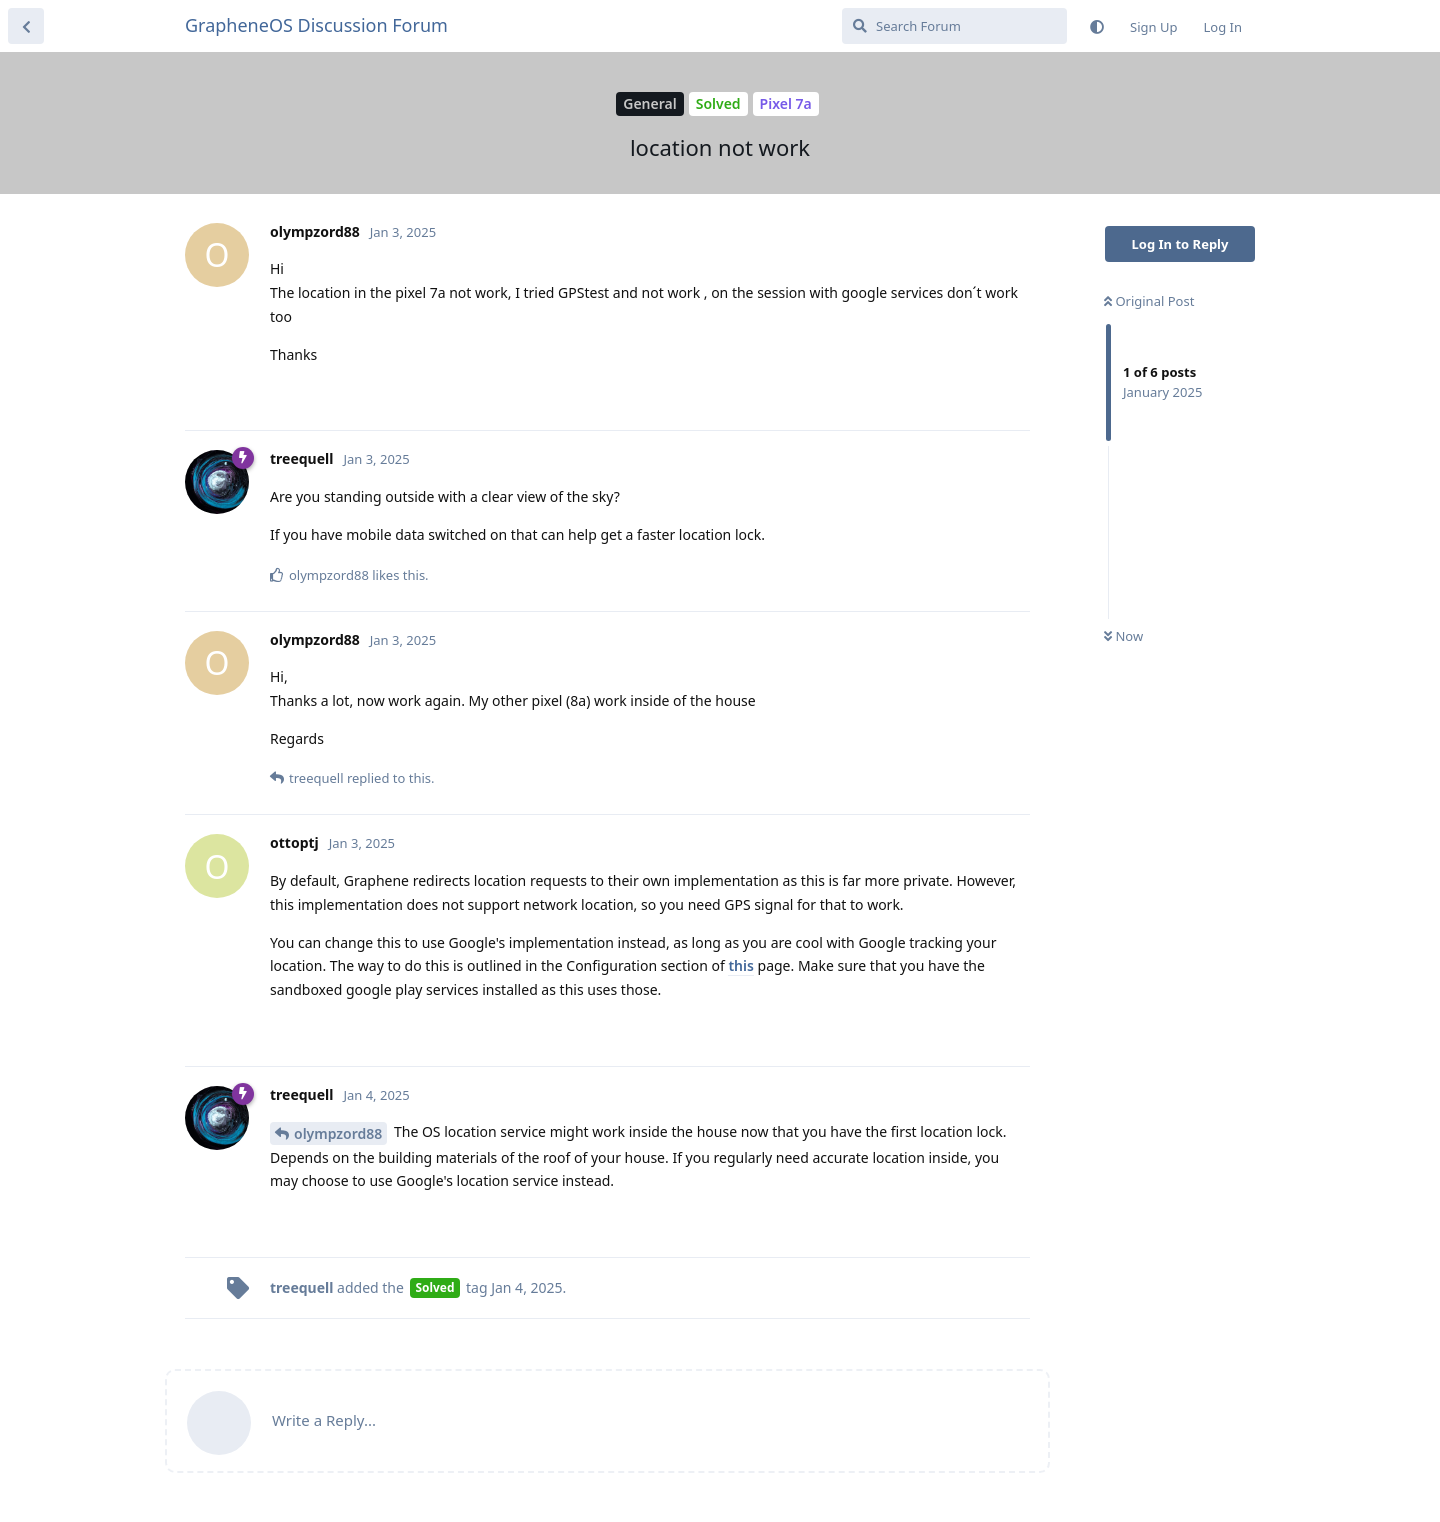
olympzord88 (338, 1133)
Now (1123, 636)
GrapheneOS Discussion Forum (316, 25)
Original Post (1149, 301)
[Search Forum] (954, 26)
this (740, 965)
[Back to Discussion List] (26, 26)
